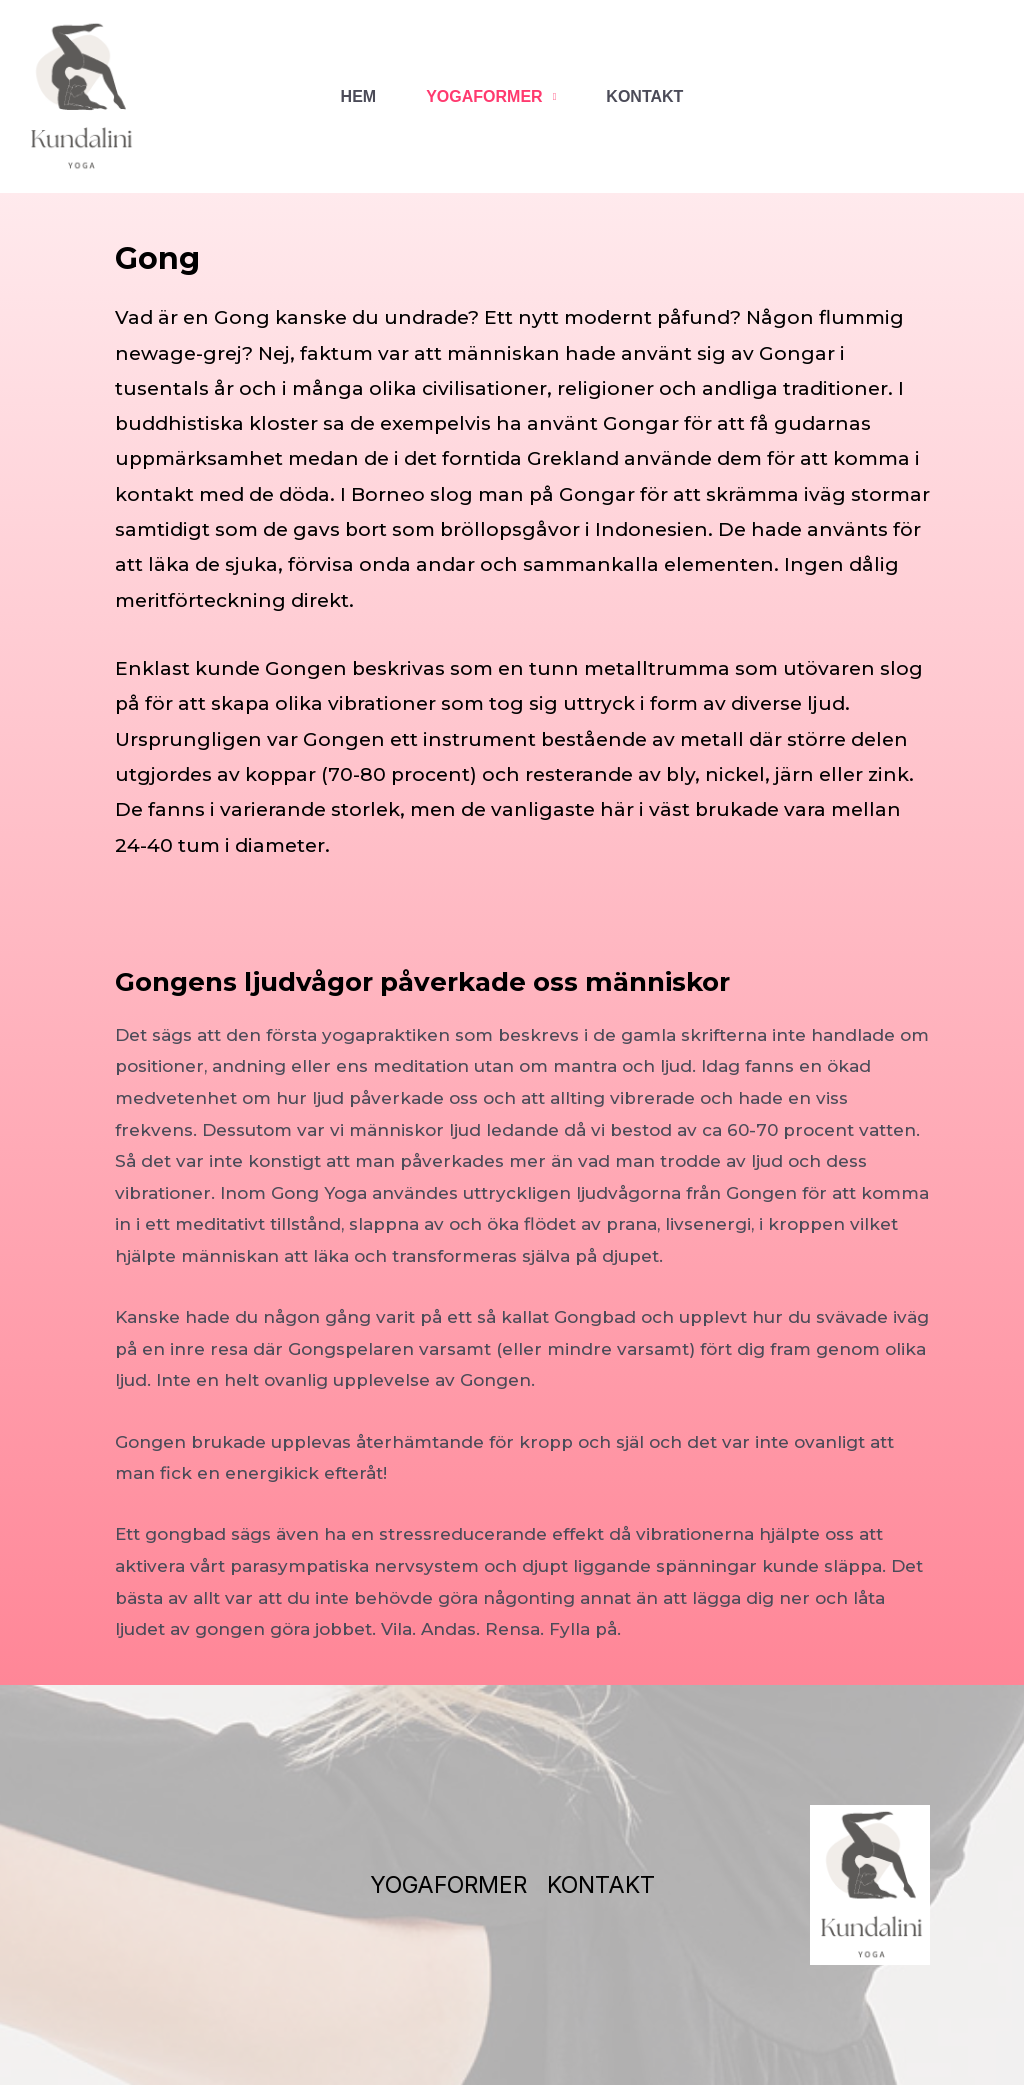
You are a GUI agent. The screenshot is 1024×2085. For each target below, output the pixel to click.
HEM (359, 96)
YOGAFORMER (484, 96)
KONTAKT (644, 96)
